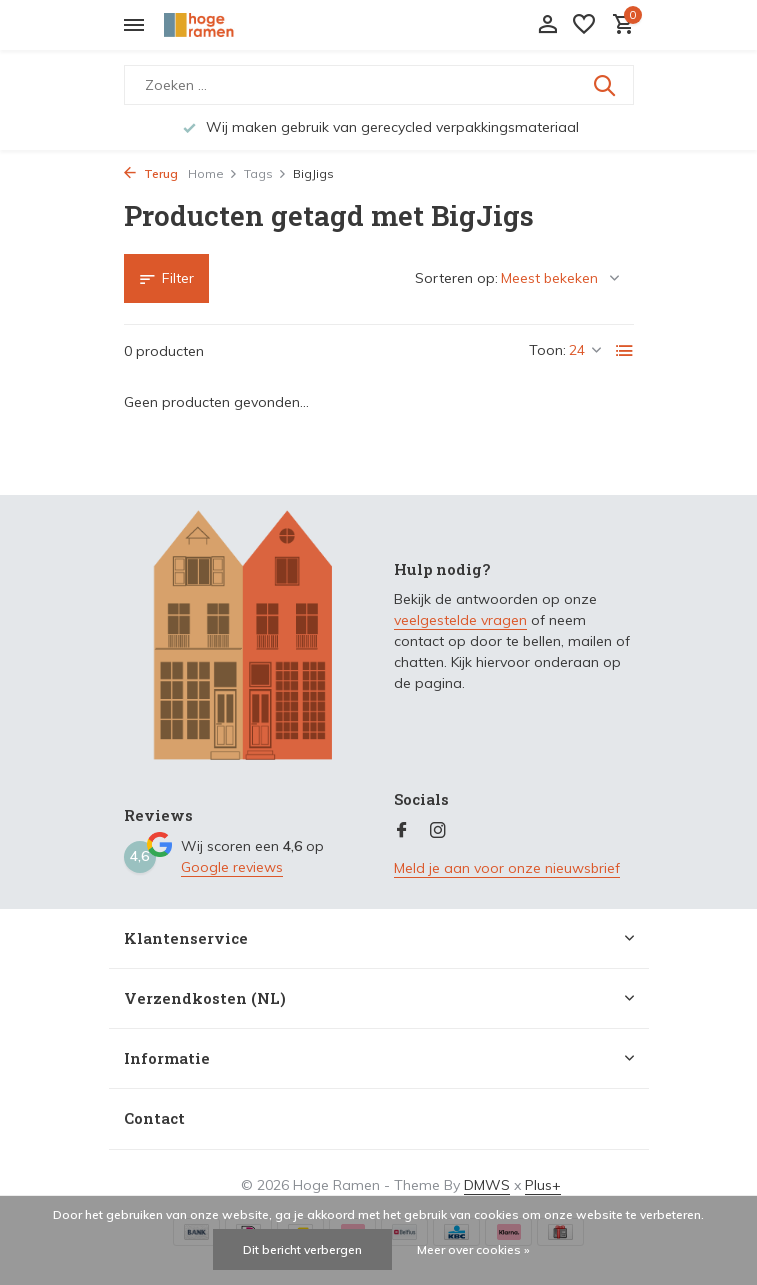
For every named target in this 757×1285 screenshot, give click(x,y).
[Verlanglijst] (584, 25)
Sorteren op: (456, 278)
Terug (151, 173)
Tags (265, 173)
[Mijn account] (547, 25)
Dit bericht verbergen (302, 1249)
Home (213, 173)
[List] (625, 351)
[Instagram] (438, 831)
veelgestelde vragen (460, 620)
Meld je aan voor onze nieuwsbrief (507, 868)
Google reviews (232, 867)
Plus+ (543, 1185)
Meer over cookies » (473, 1249)
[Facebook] (402, 831)
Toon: (547, 350)
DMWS (487, 1185)
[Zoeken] (379, 85)
